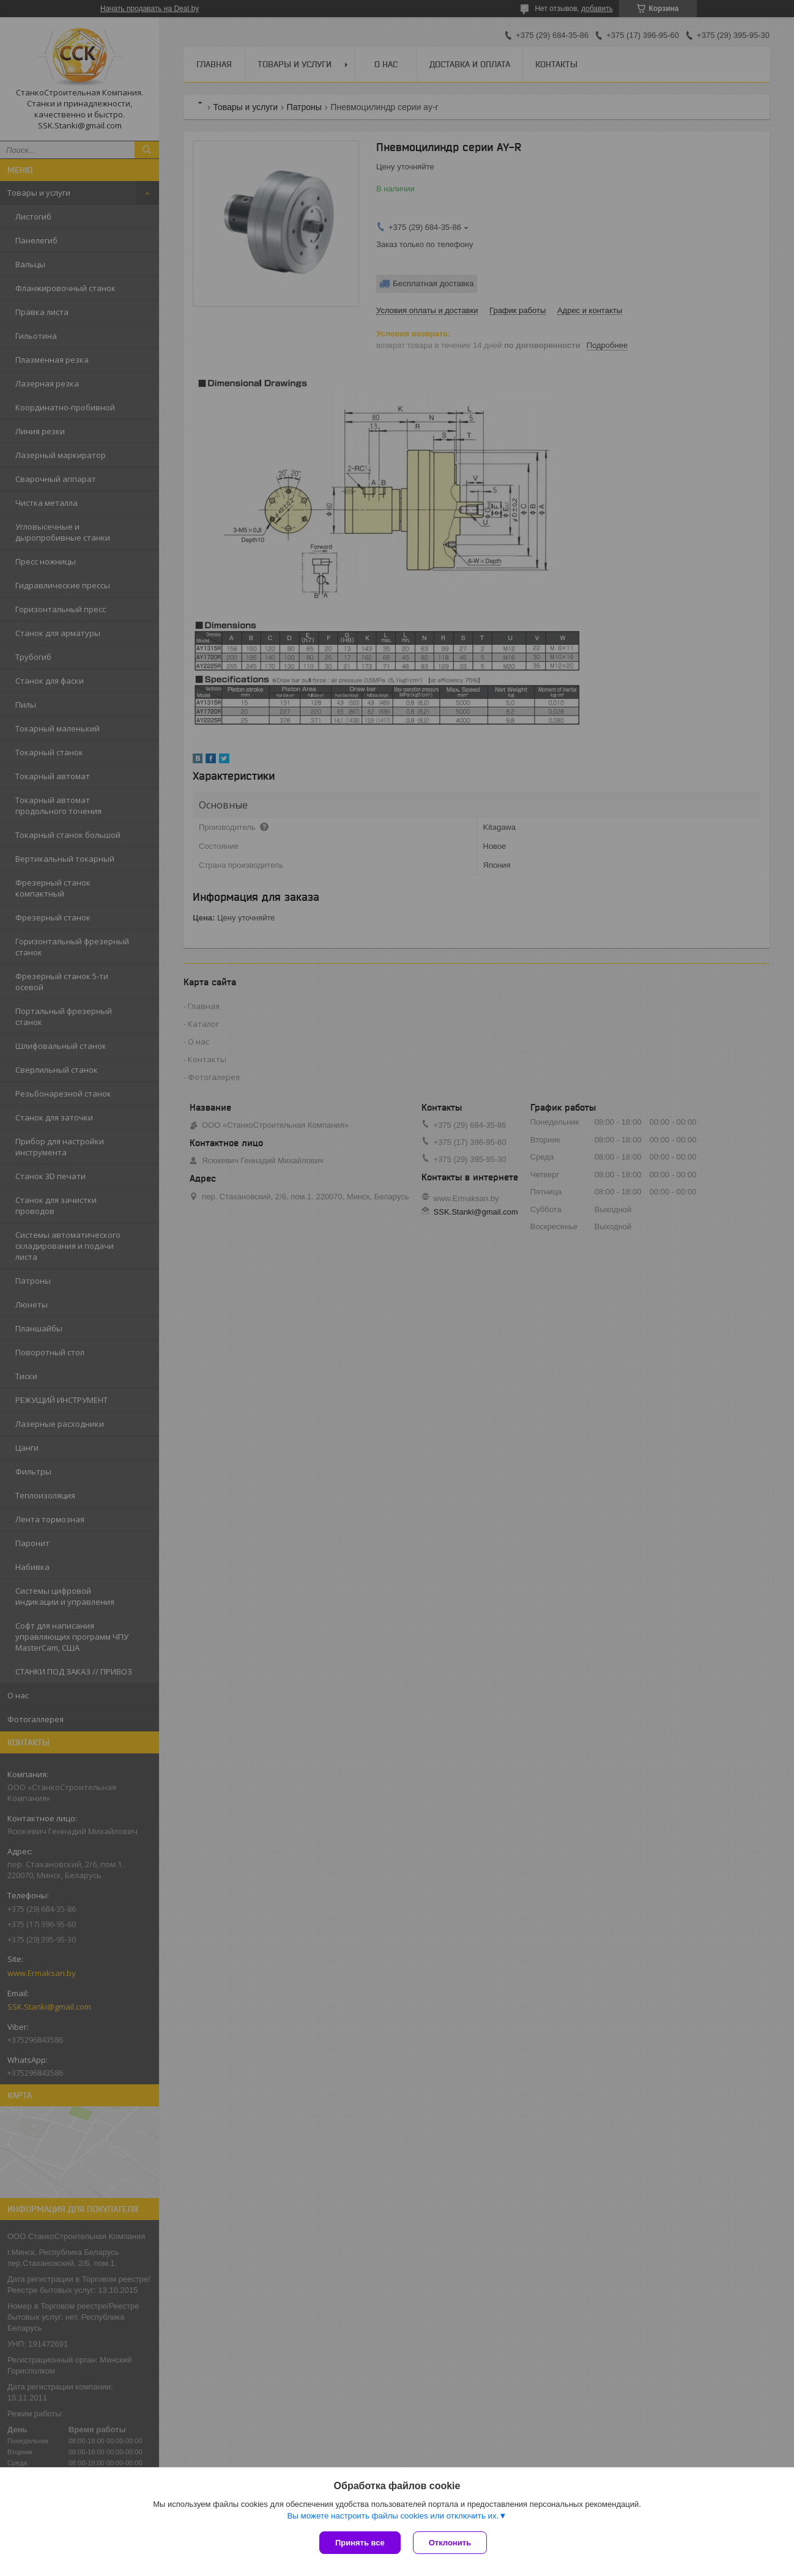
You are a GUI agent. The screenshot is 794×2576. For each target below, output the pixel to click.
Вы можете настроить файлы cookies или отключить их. (393, 2515)
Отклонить (450, 2542)
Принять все (360, 2542)
